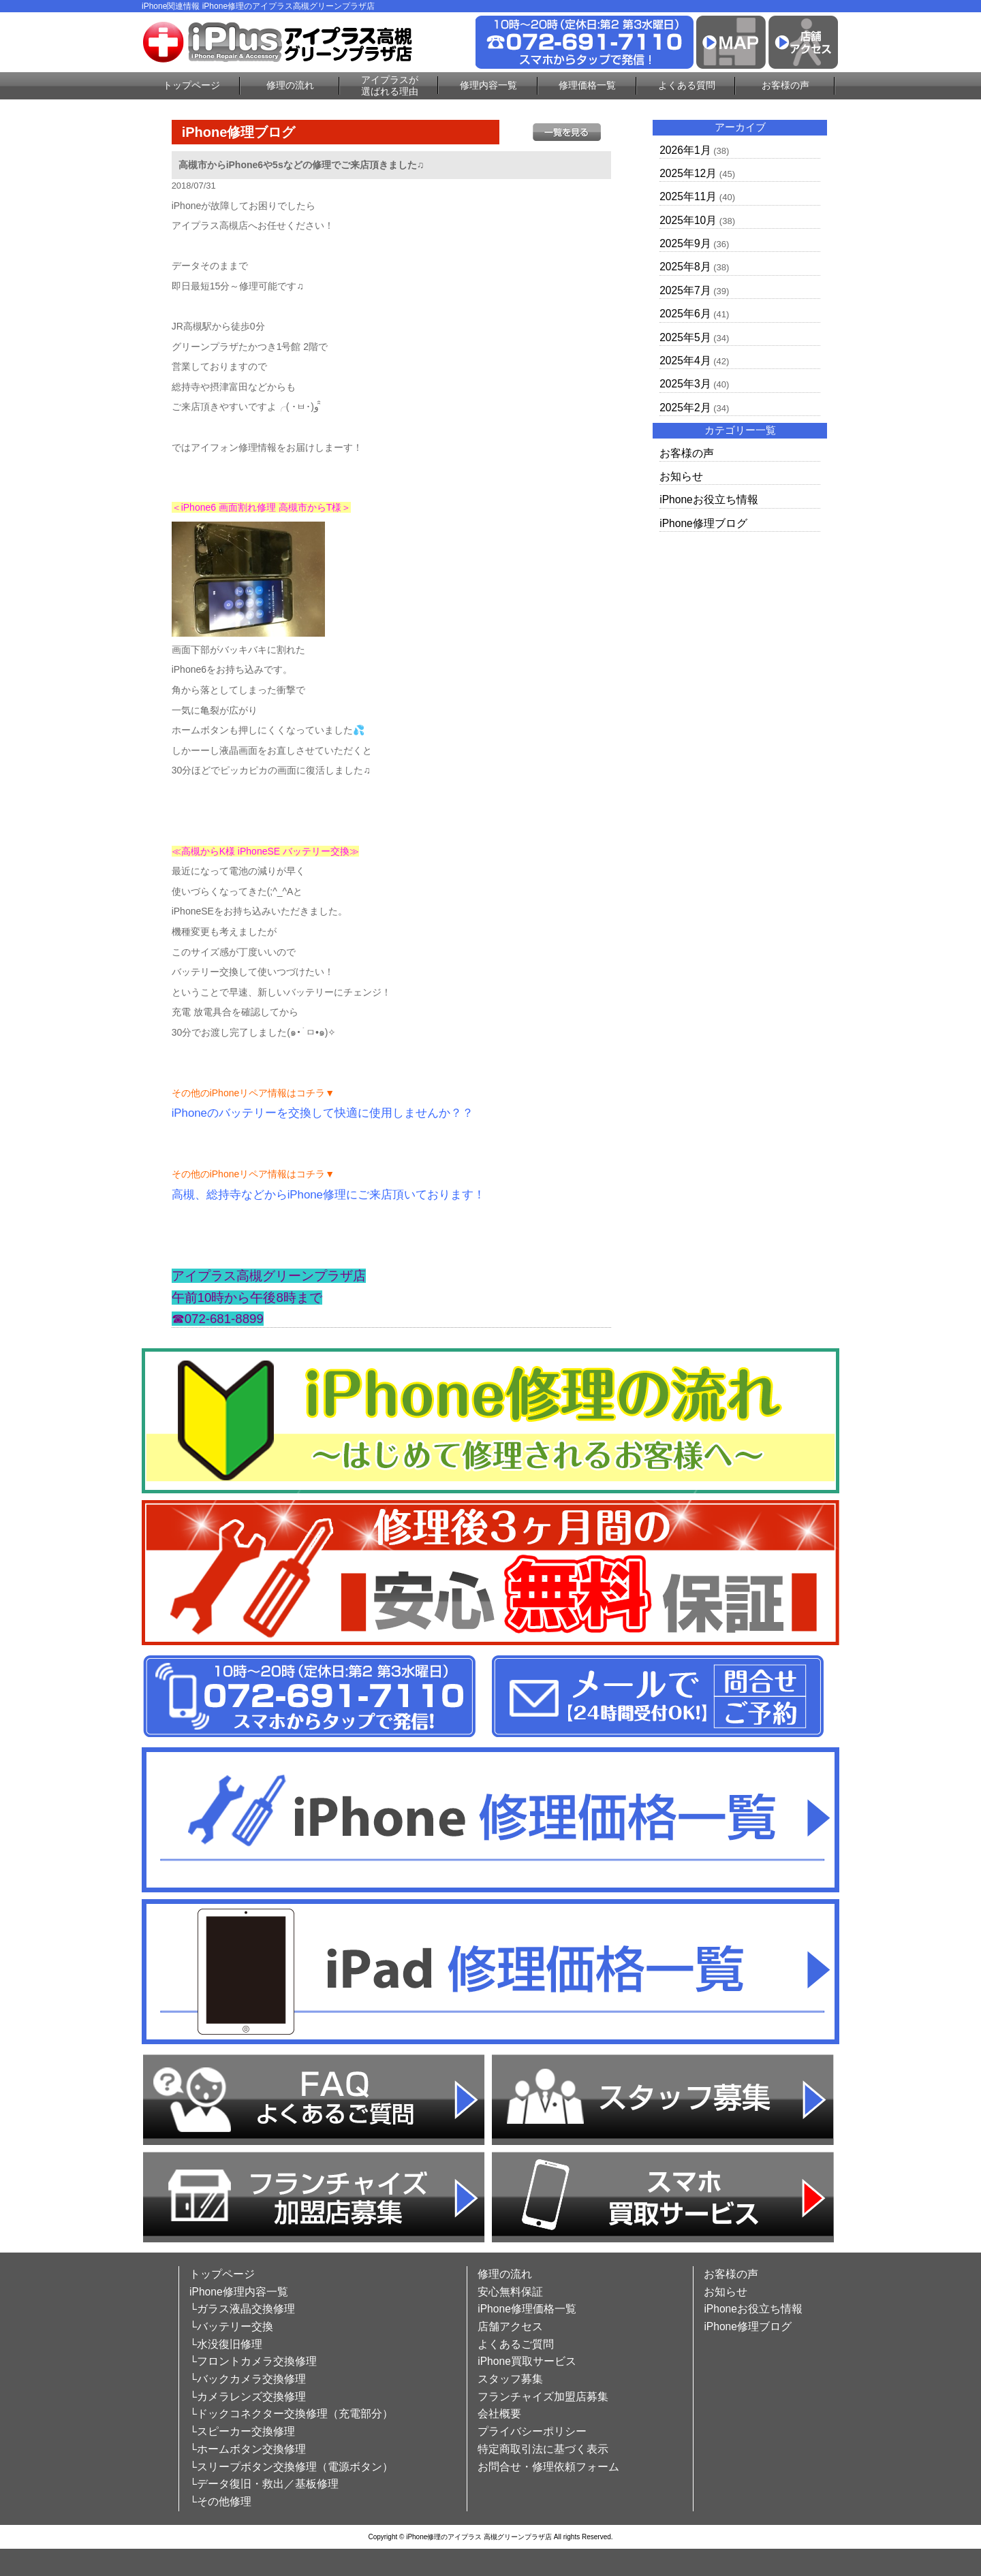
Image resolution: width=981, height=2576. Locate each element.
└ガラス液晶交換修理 (242, 2309)
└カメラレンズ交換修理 (247, 2396)
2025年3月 (685, 383)
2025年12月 (688, 173)
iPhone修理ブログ (703, 523)
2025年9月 (685, 243)
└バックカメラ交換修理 (247, 2379)
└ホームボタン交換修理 (247, 2449)
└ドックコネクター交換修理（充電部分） (291, 2413)
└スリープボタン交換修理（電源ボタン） (291, 2466)
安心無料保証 (510, 2291)
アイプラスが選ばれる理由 (389, 85)
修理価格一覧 (587, 85)
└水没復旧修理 (225, 2344)
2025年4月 (685, 360)
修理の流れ (290, 85)
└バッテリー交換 (231, 2326)
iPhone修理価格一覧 (527, 2309)
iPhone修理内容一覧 (238, 2291)
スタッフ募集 (510, 2379)
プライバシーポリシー (532, 2431)
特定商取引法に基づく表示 (543, 2449)
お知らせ (681, 476)
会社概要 (499, 2413)
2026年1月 (685, 150)
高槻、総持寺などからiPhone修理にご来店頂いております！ (328, 1194)
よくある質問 (686, 85)
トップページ (191, 85)
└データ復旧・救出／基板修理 (264, 2484)
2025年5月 (685, 337)
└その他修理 (220, 2501)
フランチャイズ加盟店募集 (543, 2396)
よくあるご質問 (516, 2344)
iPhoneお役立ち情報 (708, 499)
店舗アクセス (510, 2326)
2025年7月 (685, 290)
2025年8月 (685, 266)
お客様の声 (785, 85)
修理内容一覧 (488, 85)
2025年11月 (688, 196)
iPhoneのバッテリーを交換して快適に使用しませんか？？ (322, 1113)
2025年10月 (688, 220)
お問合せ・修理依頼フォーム (548, 2466)
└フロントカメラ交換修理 (253, 2361)
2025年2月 (685, 407)
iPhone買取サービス (527, 2361)
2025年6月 (685, 313)
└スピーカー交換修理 (242, 2431)
